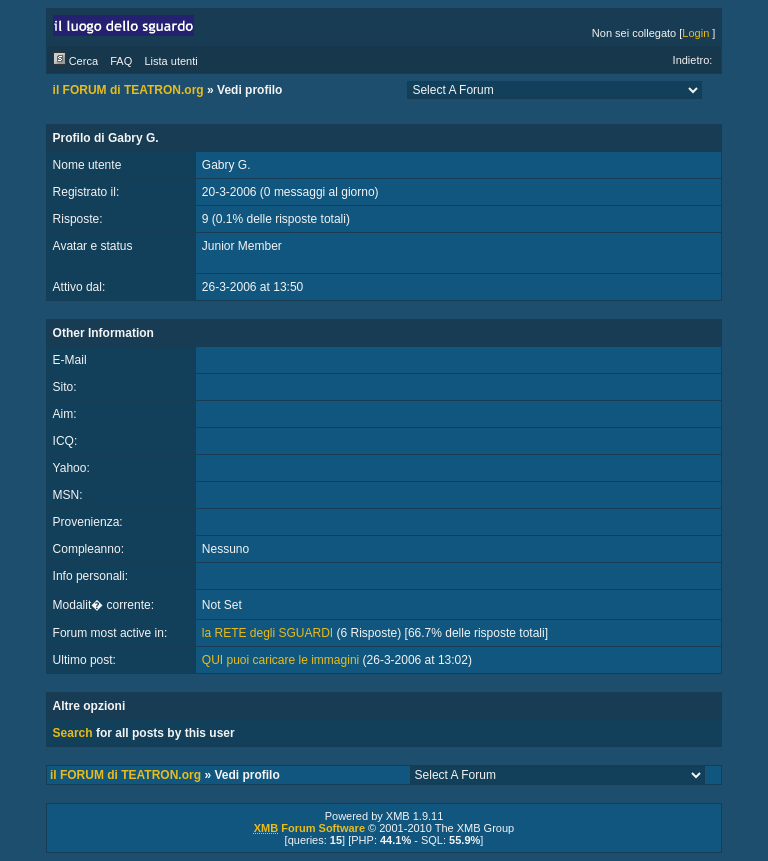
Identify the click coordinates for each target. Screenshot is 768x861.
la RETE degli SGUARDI (267, 633)
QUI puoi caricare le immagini (280, 660)
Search (73, 733)
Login (695, 33)
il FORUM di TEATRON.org (128, 90)
